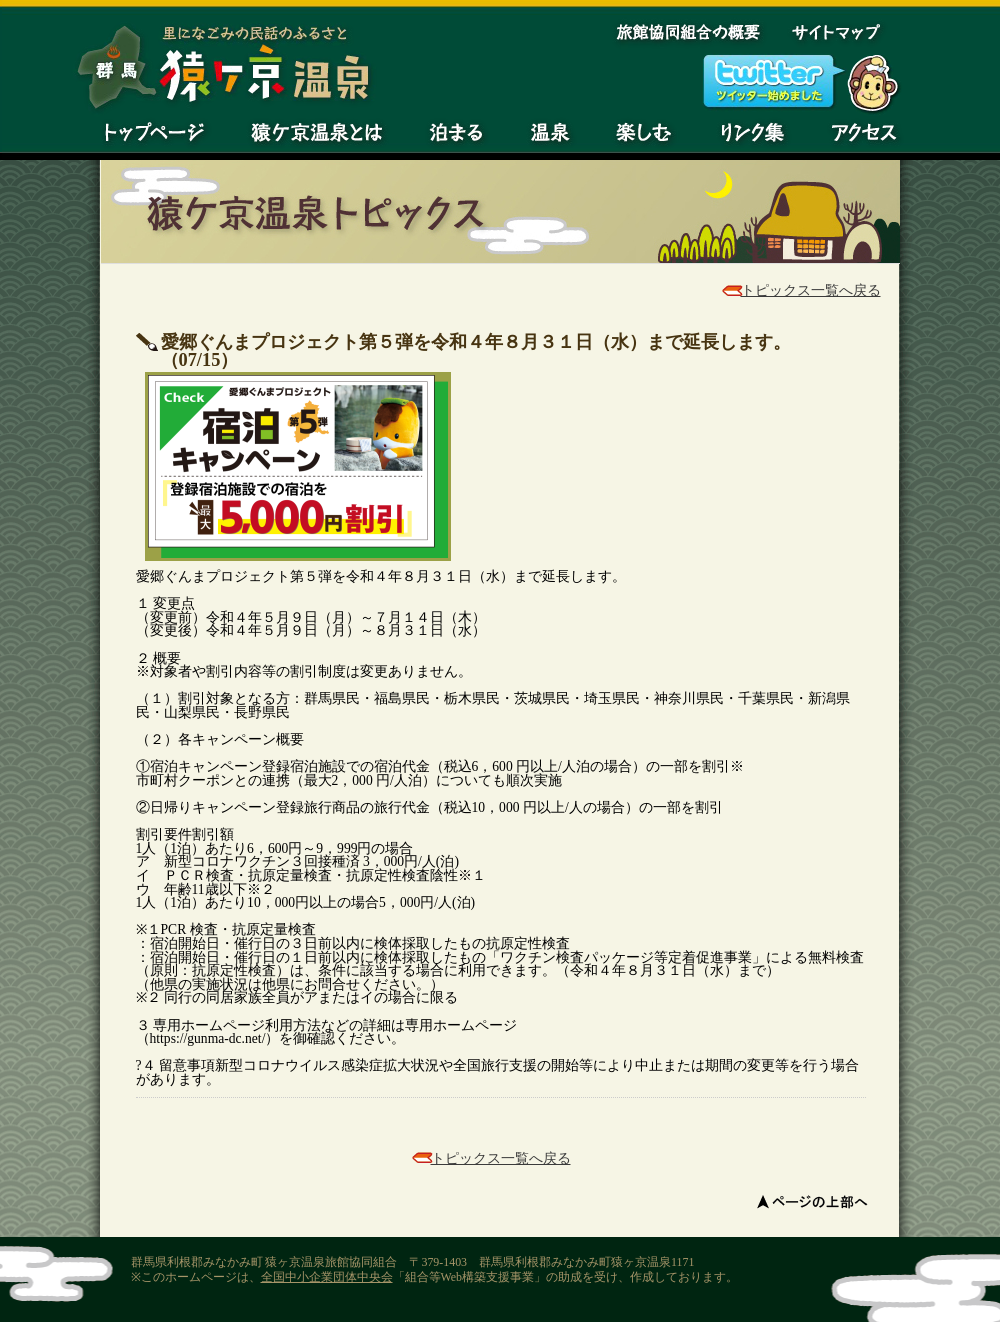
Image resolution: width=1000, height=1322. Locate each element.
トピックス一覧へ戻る (811, 290)
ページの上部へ (814, 1201)
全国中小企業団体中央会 (327, 1277)
